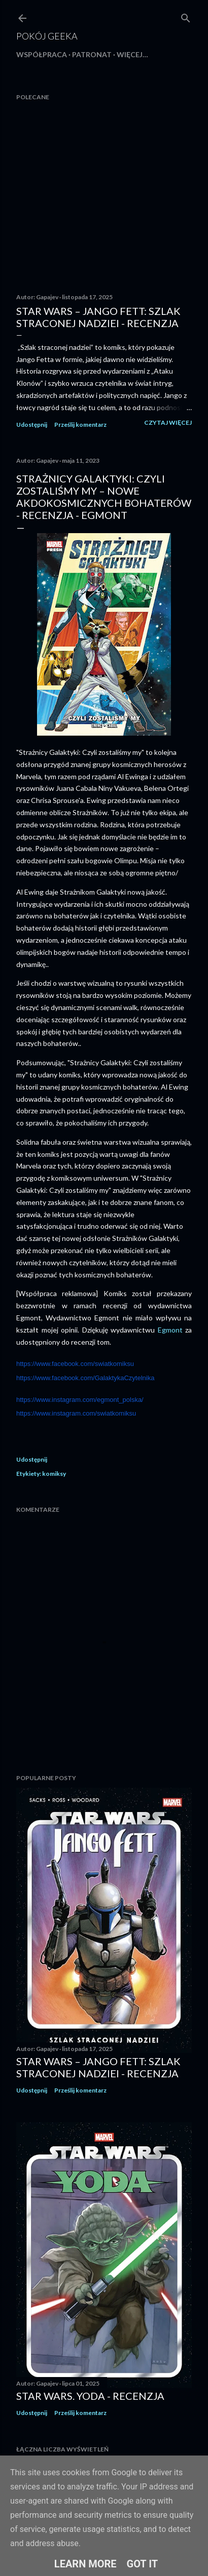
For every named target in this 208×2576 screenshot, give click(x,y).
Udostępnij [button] (31, 424)
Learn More (85, 2564)
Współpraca (41, 54)
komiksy (54, 1473)
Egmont (172, 1329)
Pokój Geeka (47, 36)
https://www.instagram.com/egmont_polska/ (80, 1399)
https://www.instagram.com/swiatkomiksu (76, 1413)
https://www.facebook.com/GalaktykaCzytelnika (85, 1378)
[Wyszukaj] (186, 16)
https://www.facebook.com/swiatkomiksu (75, 1363)
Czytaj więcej (168, 422)
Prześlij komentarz (80, 424)
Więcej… (132, 54)
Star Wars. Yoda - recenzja (90, 2396)
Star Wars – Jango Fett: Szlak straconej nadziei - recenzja (98, 317)
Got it (142, 2564)
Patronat (92, 54)
